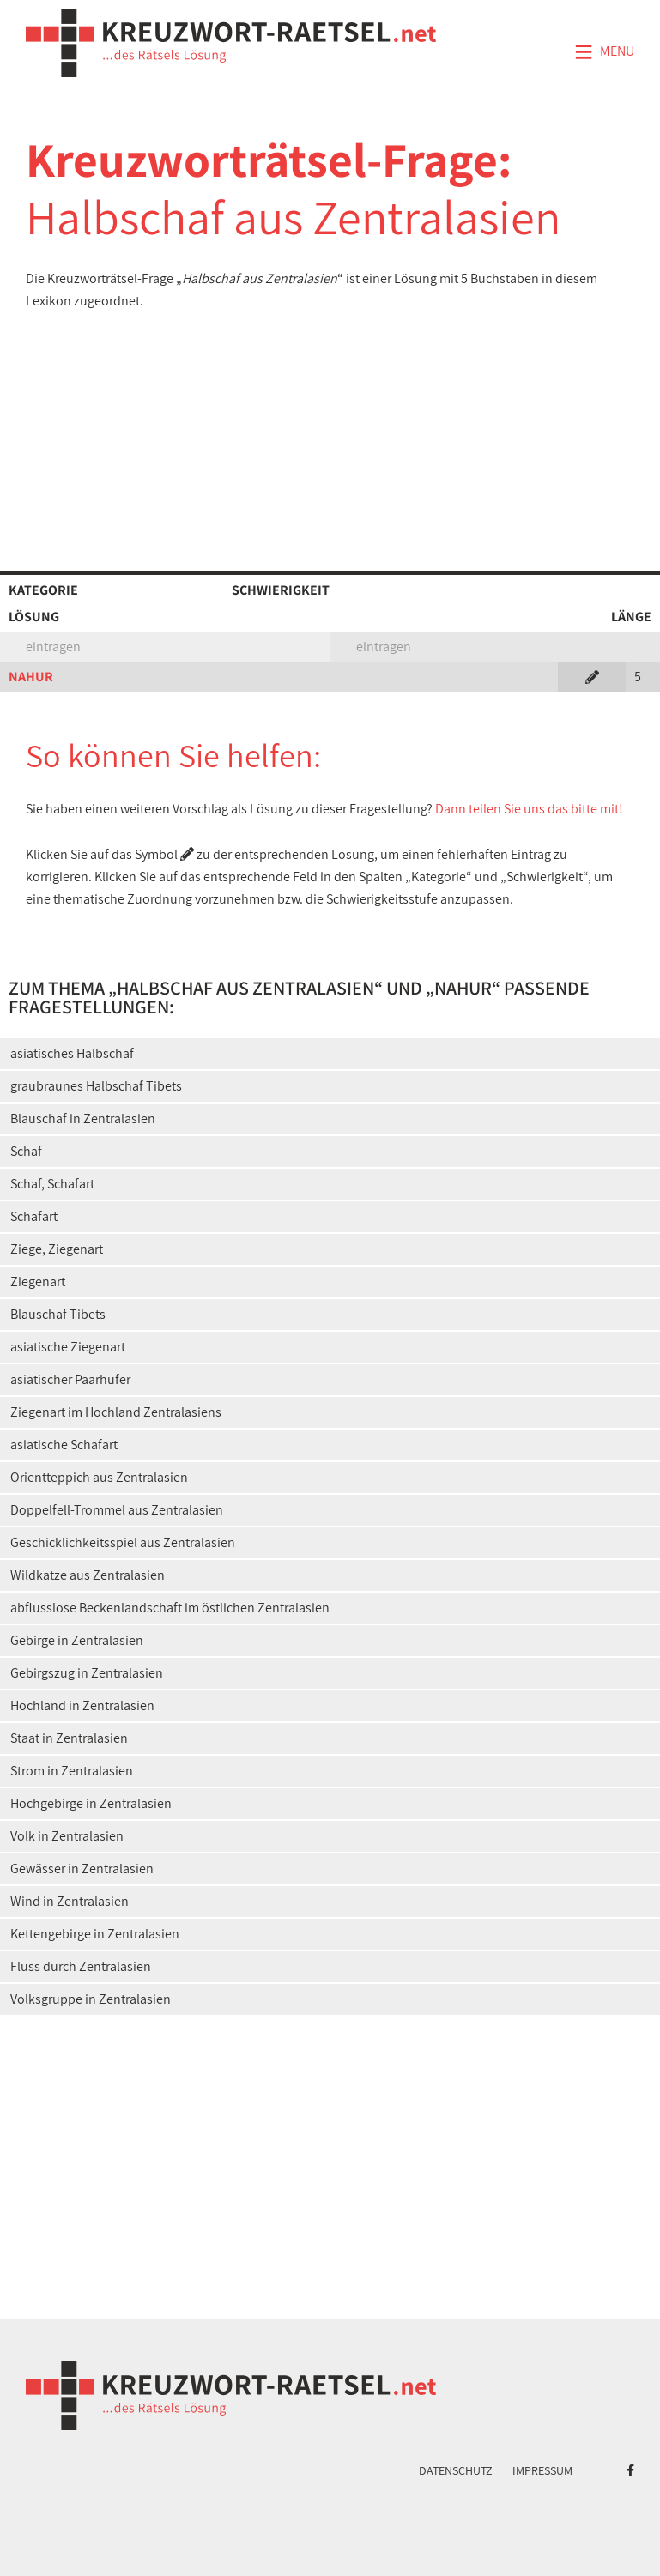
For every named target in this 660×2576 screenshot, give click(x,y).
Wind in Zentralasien (69, 1901)
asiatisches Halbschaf (72, 1053)
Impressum (542, 2470)
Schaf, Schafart (52, 1184)
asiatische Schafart (64, 1445)
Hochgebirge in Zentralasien (91, 1803)
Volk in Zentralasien (67, 1836)
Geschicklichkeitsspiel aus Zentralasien (122, 1542)
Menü (604, 52)
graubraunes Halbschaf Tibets (96, 1086)
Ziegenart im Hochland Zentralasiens (115, 1412)
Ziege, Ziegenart (56, 1249)
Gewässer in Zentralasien (82, 1868)
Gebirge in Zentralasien (76, 1640)
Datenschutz (456, 2470)
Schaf (26, 1151)
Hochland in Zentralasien (82, 1705)
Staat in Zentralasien (69, 1738)
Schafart (34, 1216)
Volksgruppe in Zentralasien (90, 1999)
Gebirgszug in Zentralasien (86, 1673)
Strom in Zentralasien (71, 1771)
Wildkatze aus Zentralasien (87, 1575)
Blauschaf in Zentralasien (82, 1119)
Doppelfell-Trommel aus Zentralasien (116, 1510)
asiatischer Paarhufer (70, 1379)
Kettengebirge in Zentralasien (94, 1934)
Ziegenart (37, 1282)
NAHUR (31, 677)
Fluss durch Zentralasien (80, 1966)
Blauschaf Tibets (58, 1314)
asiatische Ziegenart (67, 1347)
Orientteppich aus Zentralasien (99, 1477)
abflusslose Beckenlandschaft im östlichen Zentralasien (170, 1608)
